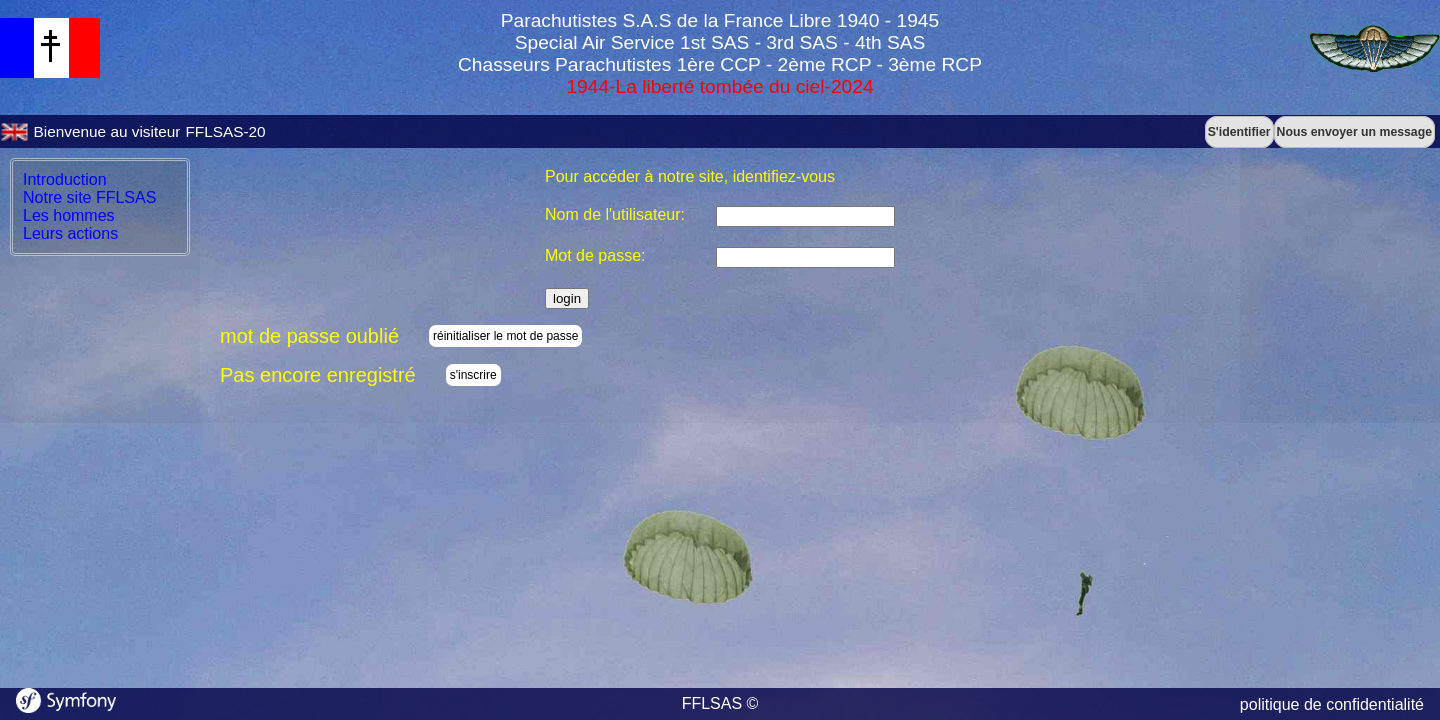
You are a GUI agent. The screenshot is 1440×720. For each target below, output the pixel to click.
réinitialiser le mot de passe (505, 336)
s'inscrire (473, 375)
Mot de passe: (595, 255)
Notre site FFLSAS (89, 197)
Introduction (65, 179)
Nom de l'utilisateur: (615, 214)
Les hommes (69, 215)
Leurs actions (70, 233)
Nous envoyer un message (1354, 132)
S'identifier (1239, 132)
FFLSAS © (720, 703)
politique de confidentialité (1332, 704)
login (567, 298)
